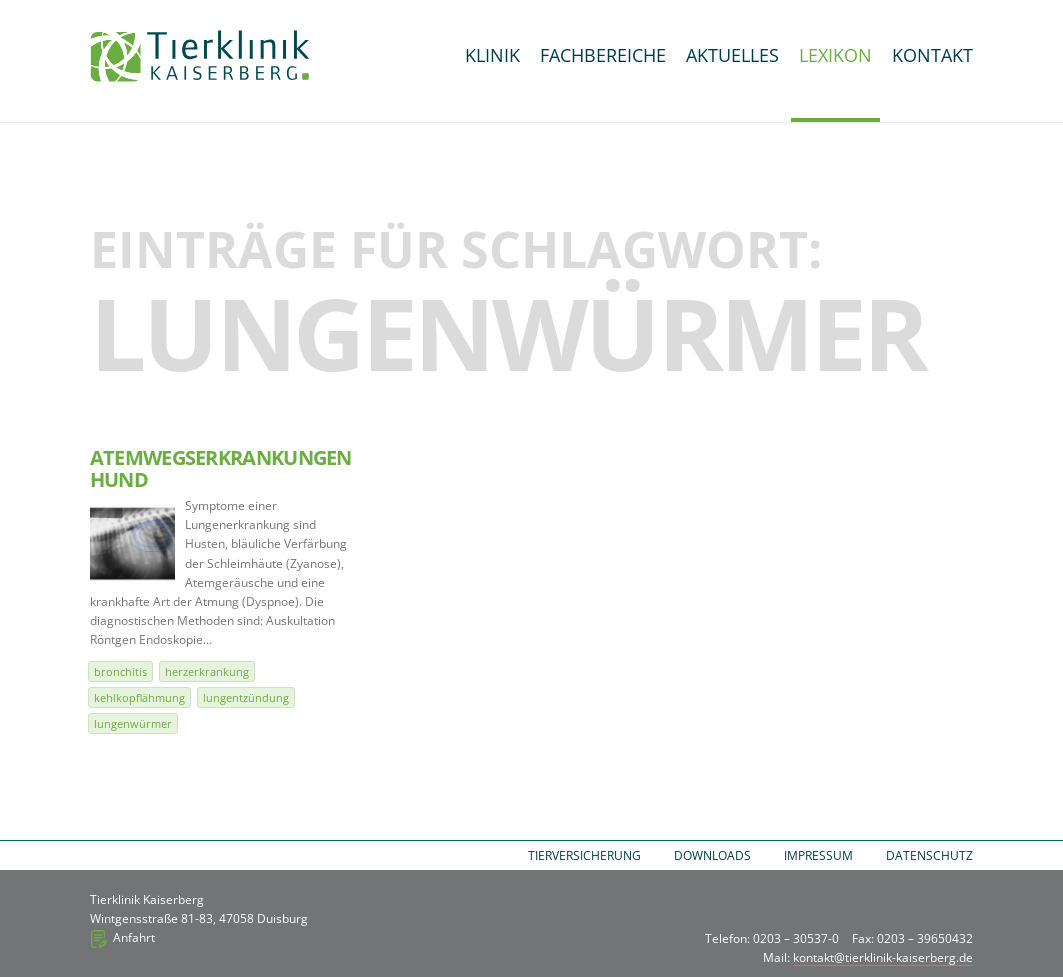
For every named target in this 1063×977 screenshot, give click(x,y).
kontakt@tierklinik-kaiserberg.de (883, 957)
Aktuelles (732, 55)
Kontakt (932, 55)
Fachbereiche (603, 55)
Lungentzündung (246, 697)
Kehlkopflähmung (139, 697)
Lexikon (835, 55)
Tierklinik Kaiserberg (200, 56)
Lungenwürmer (133, 723)
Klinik (492, 55)
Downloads (712, 855)
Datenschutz (929, 855)
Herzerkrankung (207, 671)
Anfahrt (134, 937)
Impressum (818, 855)
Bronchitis (120, 671)
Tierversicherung (584, 855)
